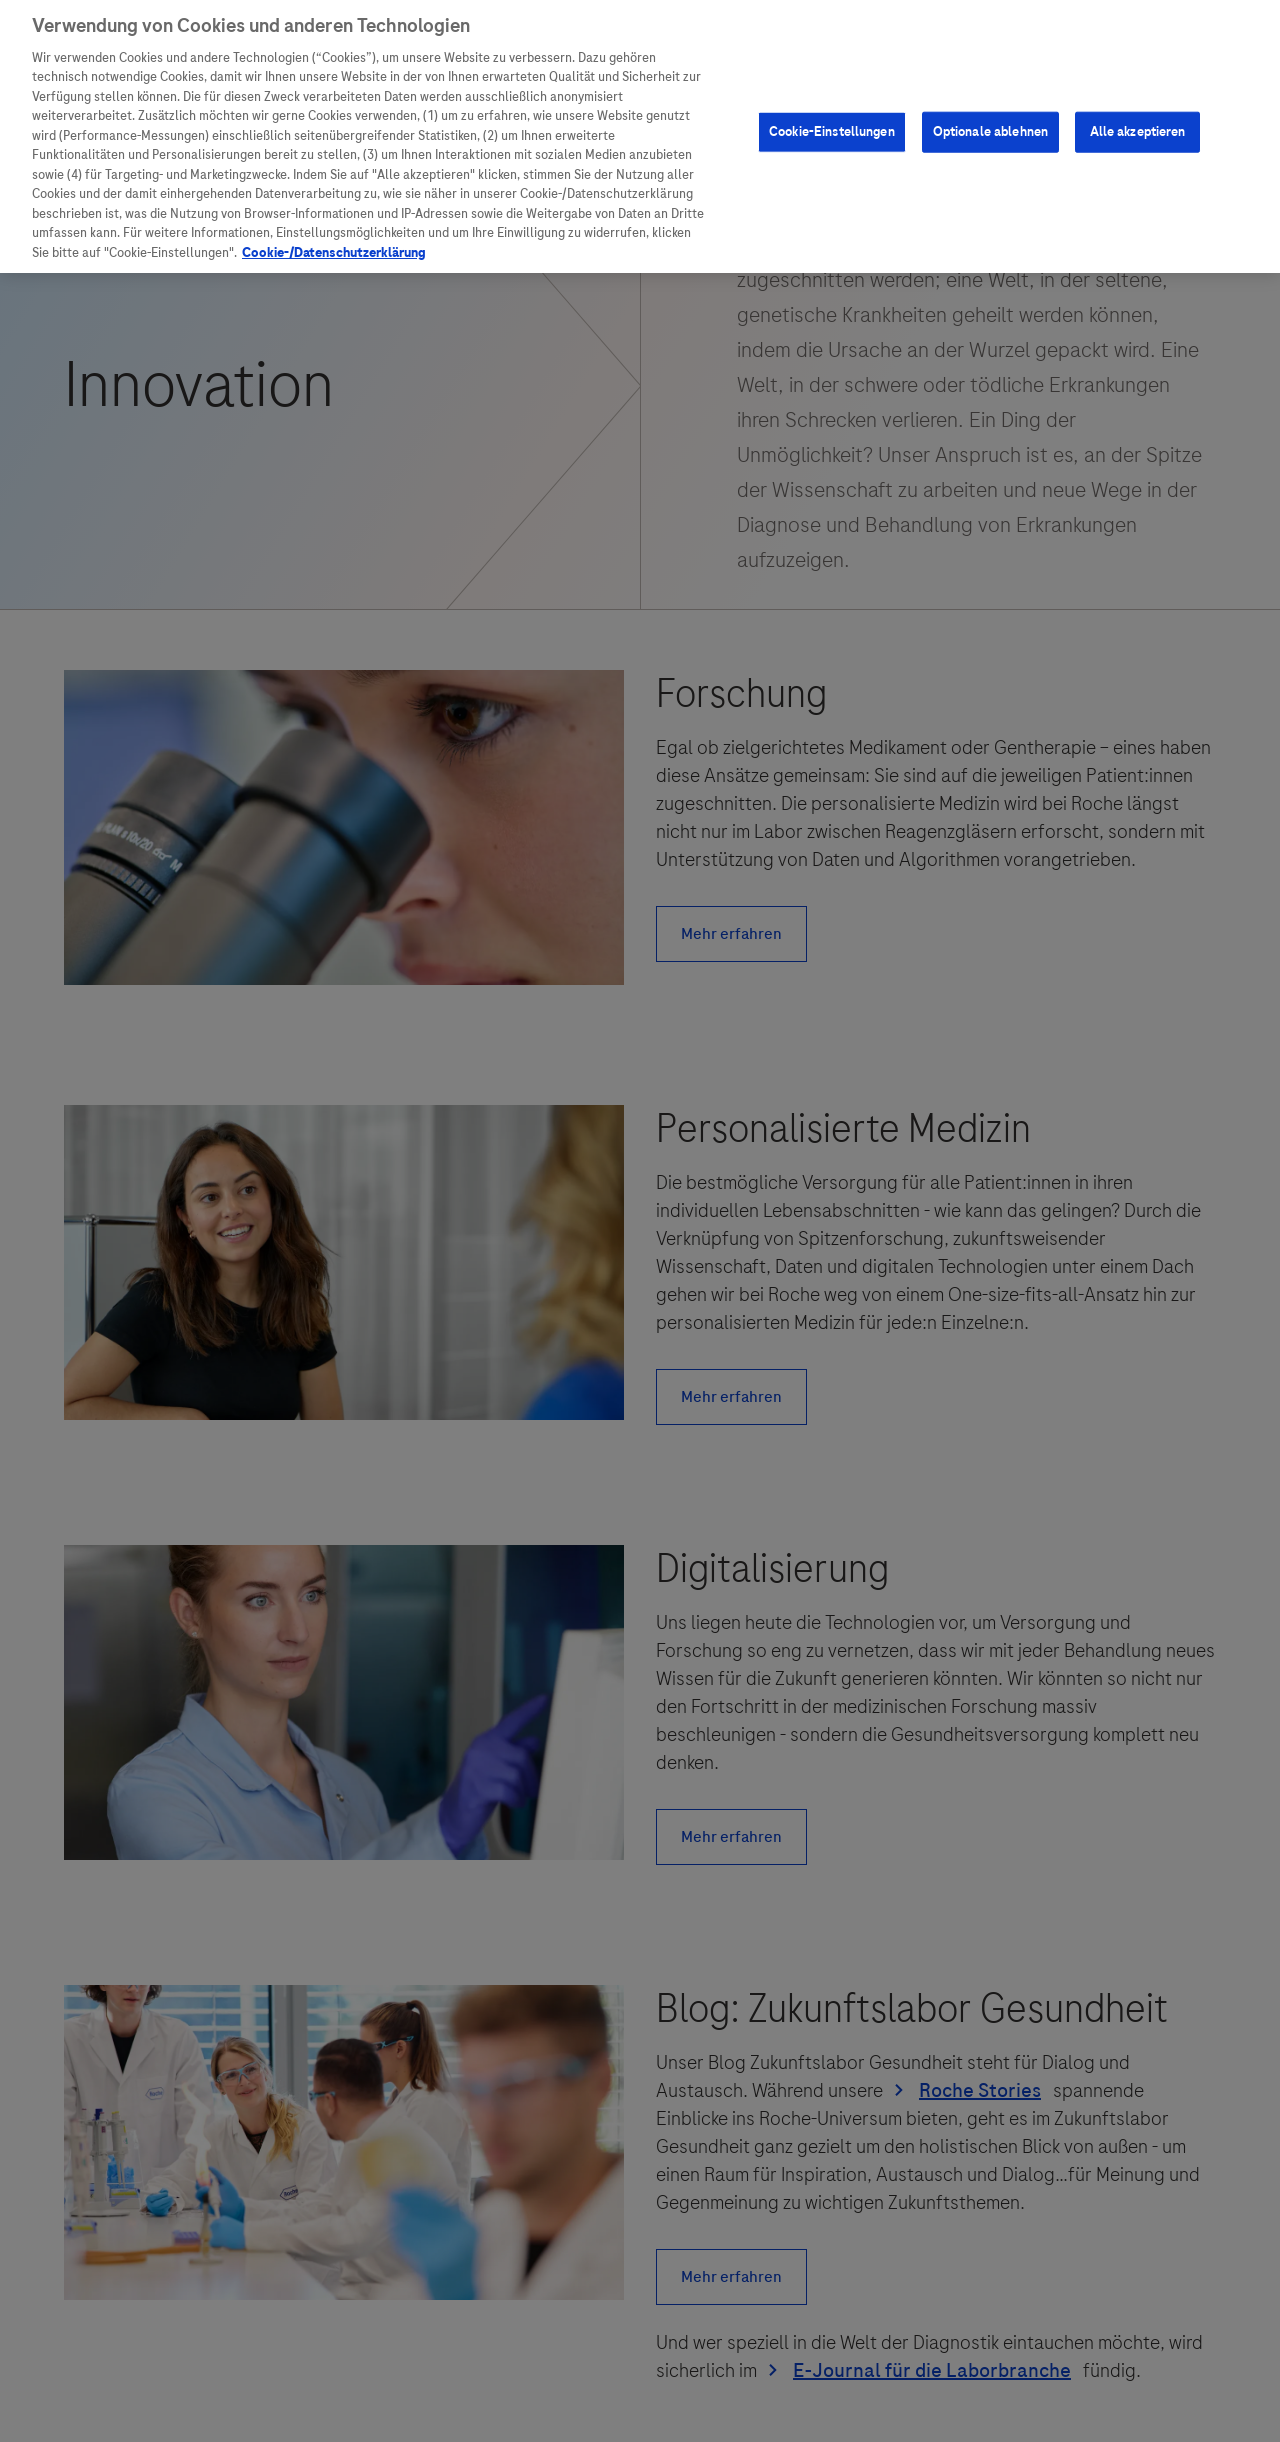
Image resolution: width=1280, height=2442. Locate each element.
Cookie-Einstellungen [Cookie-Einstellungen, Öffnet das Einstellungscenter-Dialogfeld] (832, 122)
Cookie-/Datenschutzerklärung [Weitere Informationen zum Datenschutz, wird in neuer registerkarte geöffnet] (334, 244)
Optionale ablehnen (990, 122)
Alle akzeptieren (1138, 122)
